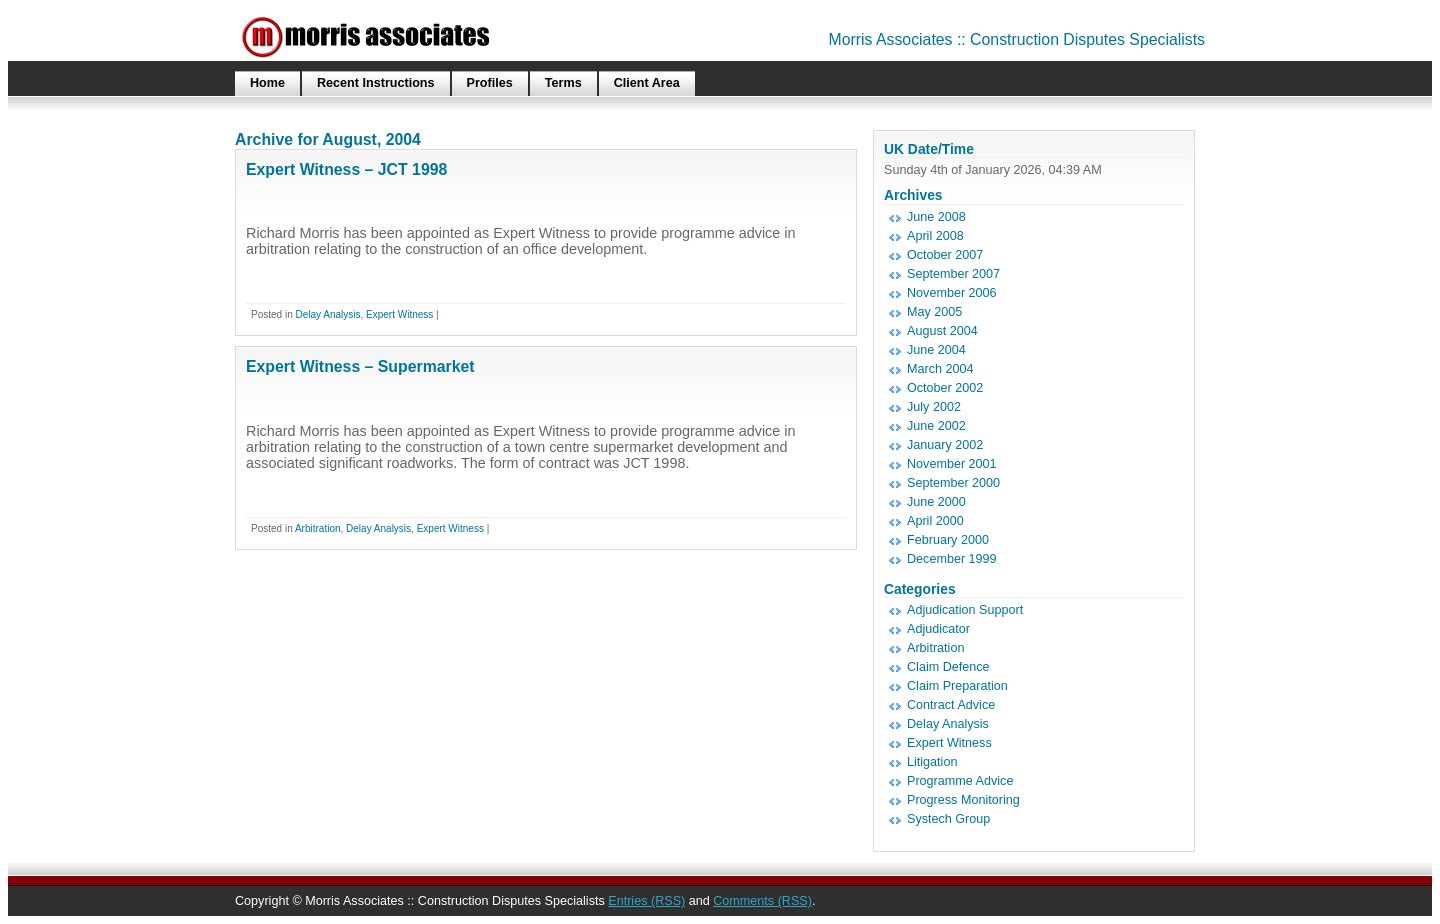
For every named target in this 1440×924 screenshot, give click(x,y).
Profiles (490, 83)
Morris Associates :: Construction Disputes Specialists (1017, 39)
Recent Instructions (376, 83)
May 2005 (934, 312)
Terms (563, 83)
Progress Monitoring (963, 800)
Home (267, 83)
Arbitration (318, 528)
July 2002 (934, 407)
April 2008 (935, 236)
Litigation (932, 762)
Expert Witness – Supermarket (360, 366)
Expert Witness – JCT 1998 (346, 169)
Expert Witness (399, 314)
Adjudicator (938, 629)
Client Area (647, 83)
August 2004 (942, 331)
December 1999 (952, 559)
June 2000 (936, 502)
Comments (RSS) (762, 901)
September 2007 (953, 274)
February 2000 (948, 540)
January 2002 (945, 445)
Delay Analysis (327, 314)
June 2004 (936, 350)
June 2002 (936, 426)
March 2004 (940, 369)
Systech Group (948, 819)
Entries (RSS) (646, 901)
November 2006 (952, 293)
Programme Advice (960, 781)
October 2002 (945, 388)
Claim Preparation (957, 686)
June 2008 (936, 217)
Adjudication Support (965, 610)
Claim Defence (948, 667)
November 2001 (952, 464)
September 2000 (953, 483)
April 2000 (935, 521)
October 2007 (945, 255)
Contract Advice (951, 705)
